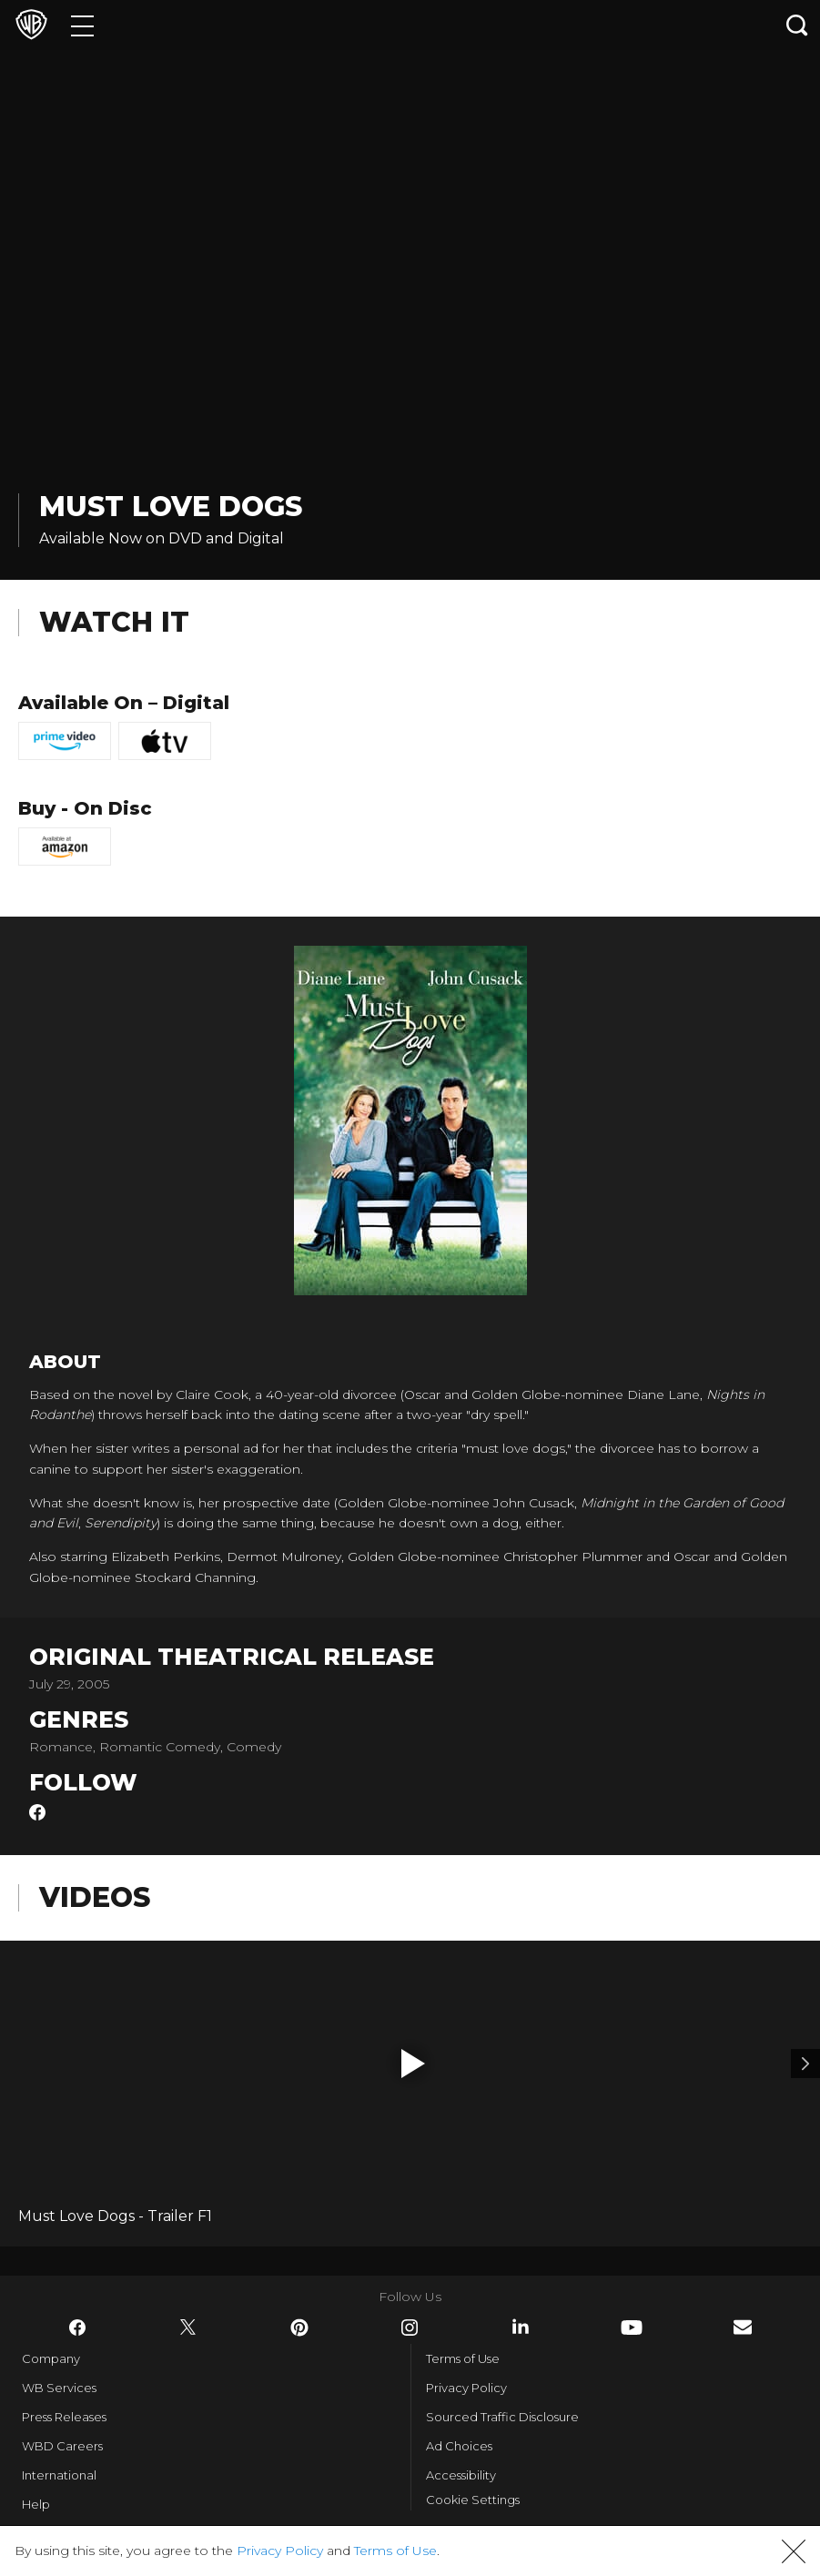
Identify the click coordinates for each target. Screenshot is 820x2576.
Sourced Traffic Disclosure (502, 2416)
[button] (413, 2063)
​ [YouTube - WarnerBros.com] (632, 2327)
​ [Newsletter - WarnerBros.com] (743, 2327)
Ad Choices (459, 2446)
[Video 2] (805, 2063)
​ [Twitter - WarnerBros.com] (188, 2327)
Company (51, 2358)
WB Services (59, 2387)
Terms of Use (463, 2358)
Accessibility (461, 2475)
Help (36, 2504)
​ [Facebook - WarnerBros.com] (77, 2327)
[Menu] (82, 25)
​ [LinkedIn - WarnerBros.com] (520, 2326)
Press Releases (64, 2416)
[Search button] (797, 25)
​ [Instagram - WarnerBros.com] (409, 2327)
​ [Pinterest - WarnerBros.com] (299, 2327)
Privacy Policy (466, 2387)
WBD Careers (62, 2446)
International (59, 2475)
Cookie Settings (473, 2499)
